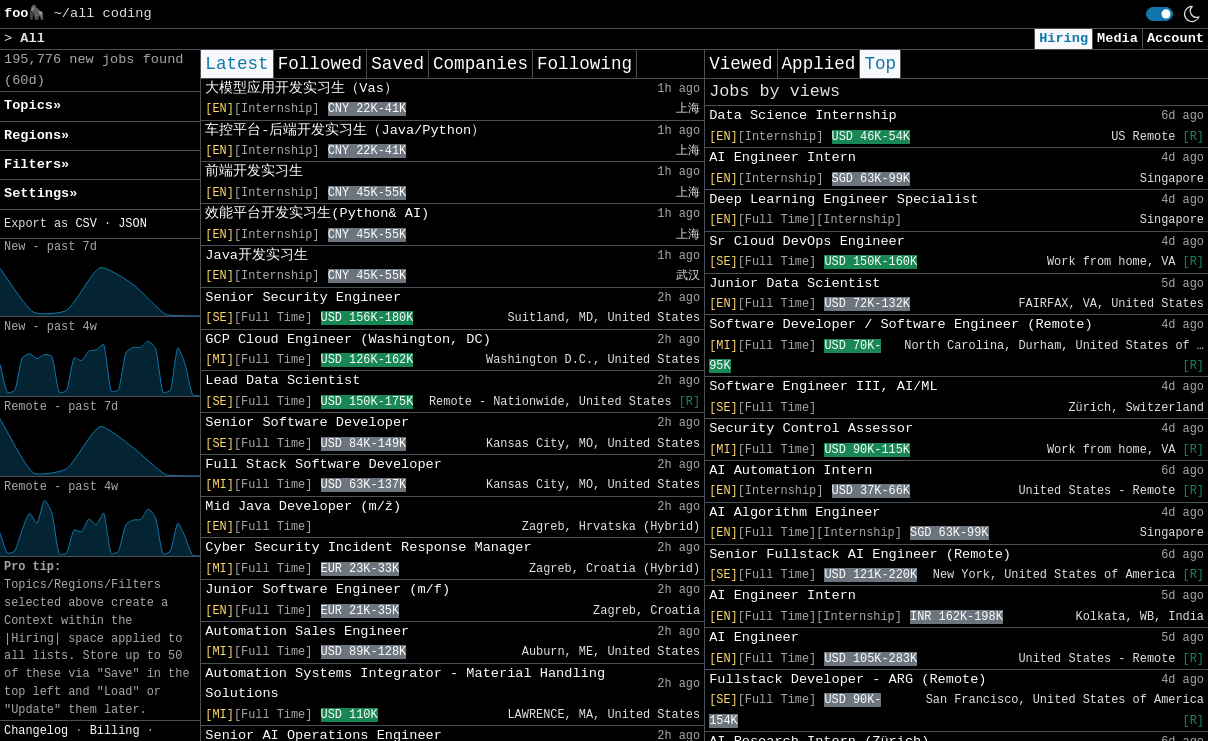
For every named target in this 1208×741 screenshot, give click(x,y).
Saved (397, 64)
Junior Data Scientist (794, 283)
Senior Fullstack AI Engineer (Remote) (860, 554)
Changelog (36, 731)
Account (1175, 38)
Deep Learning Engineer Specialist (843, 199)
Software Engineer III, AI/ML (823, 386)
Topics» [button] (32, 105)
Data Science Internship (803, 115)
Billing (115, 731)
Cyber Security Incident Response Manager (368, 547)
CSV (85, 224)
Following (584, 64)
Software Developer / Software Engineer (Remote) (900, 324)
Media (1117, 38)
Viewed (740, 64)
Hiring (1063, 38)
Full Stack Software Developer (323, 464)
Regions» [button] (36, 135)
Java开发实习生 (256, 255)
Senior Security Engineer (303, 297)
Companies (480, 64)
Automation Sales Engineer (307, 631)
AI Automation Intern (790, 470)
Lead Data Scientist (282, 380)
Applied (819, 64)
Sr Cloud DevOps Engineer (807, 241)
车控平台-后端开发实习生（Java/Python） (345, 130)
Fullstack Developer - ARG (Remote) (847, 679)
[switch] (1159, 14)
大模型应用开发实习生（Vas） (301, 88)
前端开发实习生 (254, 171)
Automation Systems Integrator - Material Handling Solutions (405, 683)
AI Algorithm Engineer (794, 512)
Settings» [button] (40, 193)
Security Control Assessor (811, 428)
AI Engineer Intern (782, 157)
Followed (320, 64)
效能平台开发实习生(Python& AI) (317, 213)
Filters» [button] (36, 164)
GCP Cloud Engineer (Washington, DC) (348, 339)
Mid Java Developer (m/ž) (303, 506)
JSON (132, 224)
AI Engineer (754, 637)
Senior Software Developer (307, 422)
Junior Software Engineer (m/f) (327, 589)
